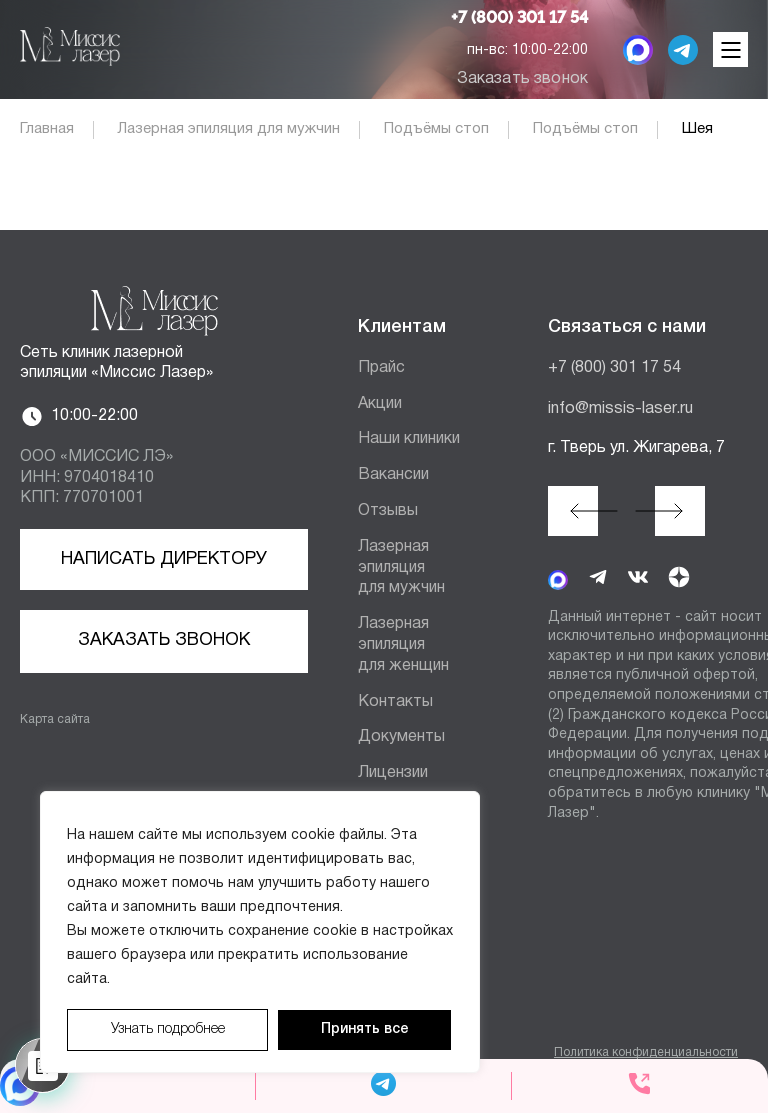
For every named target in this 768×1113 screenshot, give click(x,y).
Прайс (381, 368)
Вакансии (393, 475)
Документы (401, 737)
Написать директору (164, 559)
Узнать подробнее (168, 1029)
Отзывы (388, 511)
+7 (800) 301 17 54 (519, 18)
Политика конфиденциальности (646, 1052)
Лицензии (393, 773)
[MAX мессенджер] (638, 50)
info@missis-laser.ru (620, 409)
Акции (380, 404)
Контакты (395, 702)
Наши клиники (409, 439)
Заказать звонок (522, 79)
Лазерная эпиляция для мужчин (401, 568)
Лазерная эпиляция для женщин (403, 645)
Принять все (365, 1029)
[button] (573, 511)
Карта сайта (55, 719)
